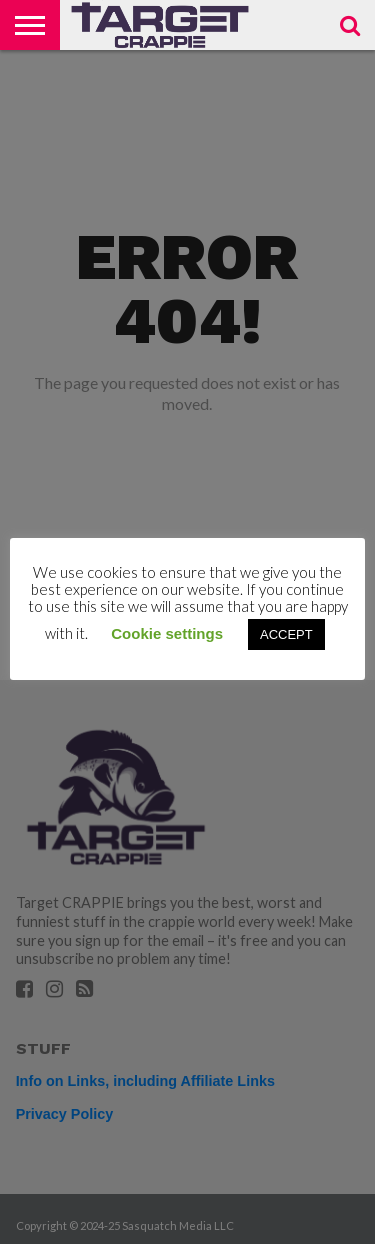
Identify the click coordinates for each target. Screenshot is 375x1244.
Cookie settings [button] (167, 633)
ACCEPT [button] (286, 634)
